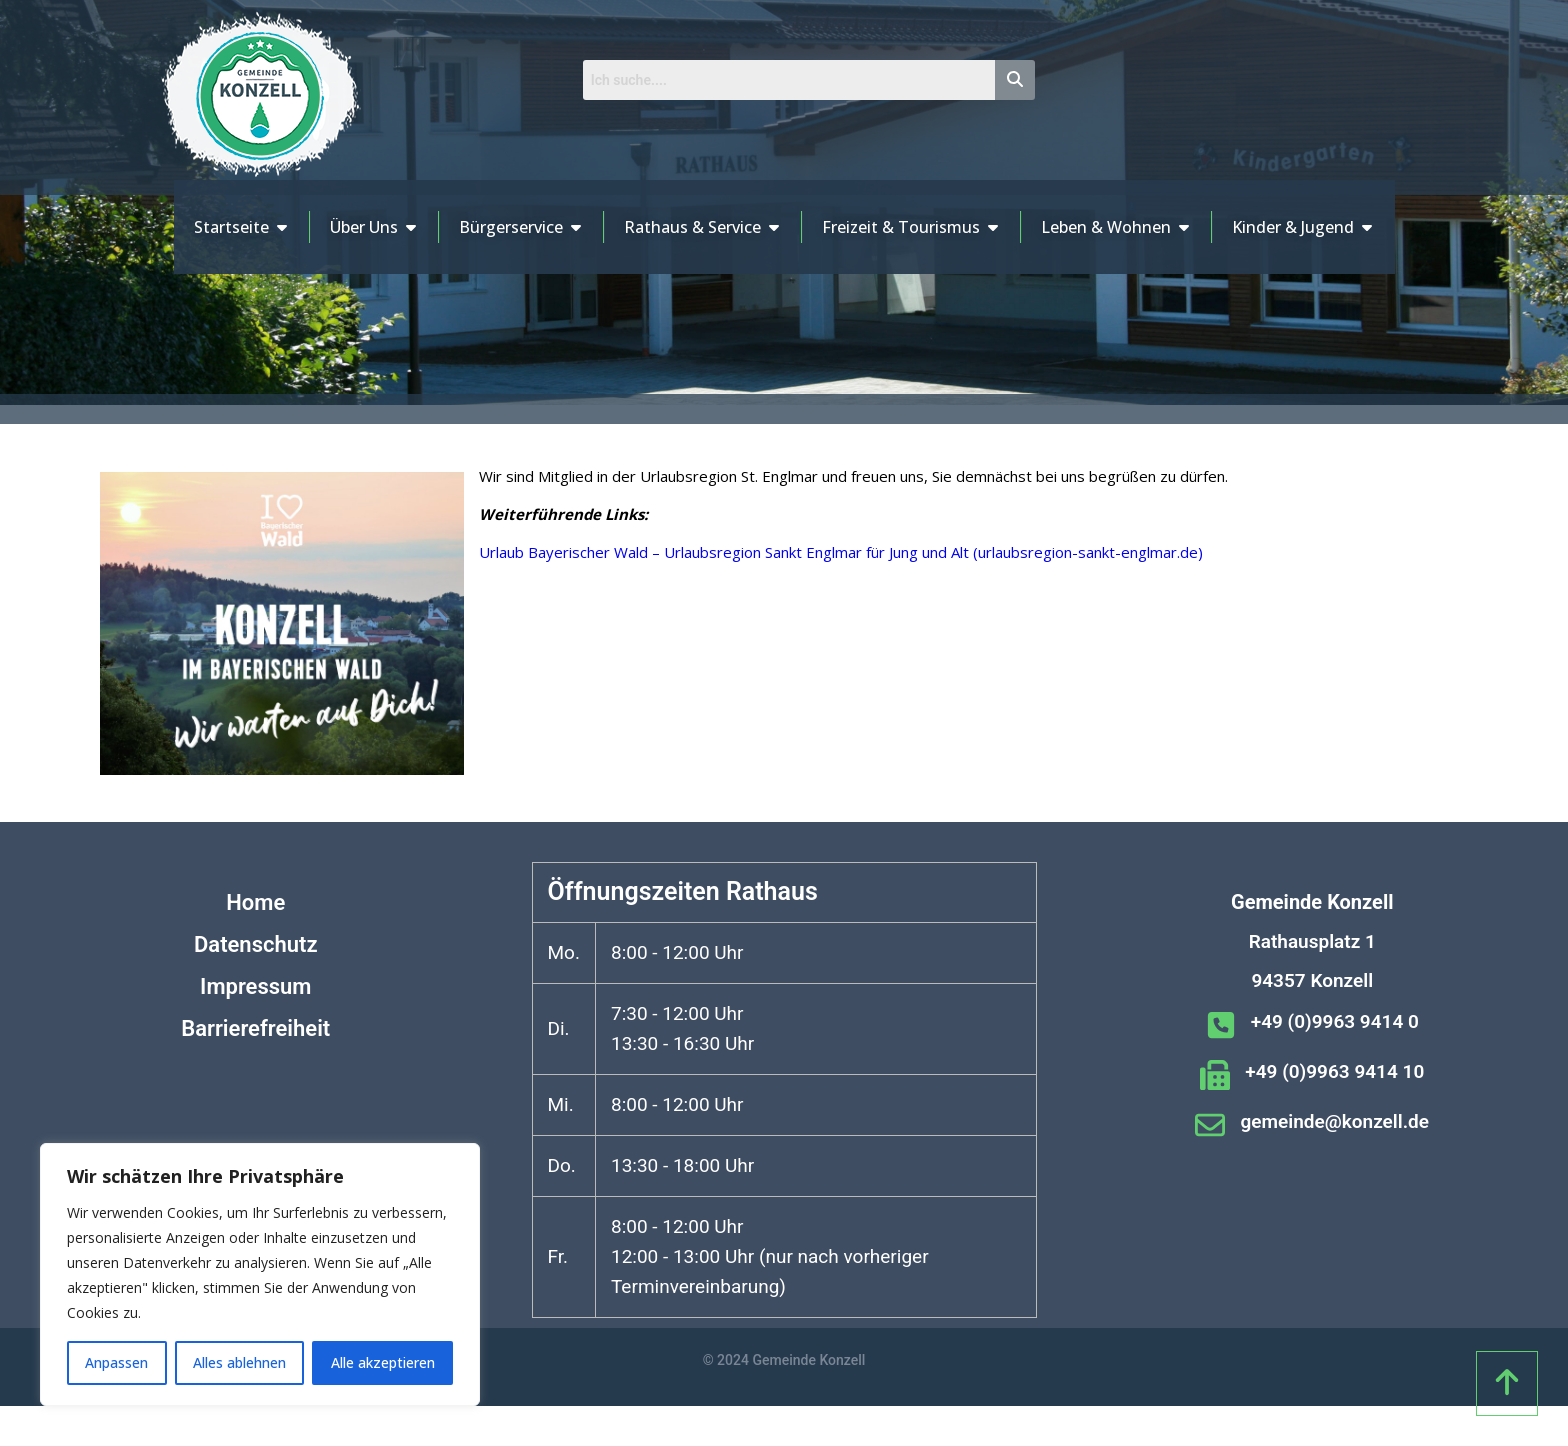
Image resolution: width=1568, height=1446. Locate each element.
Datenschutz (256, 944)
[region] (260, 1274)
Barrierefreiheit (255, 1028)
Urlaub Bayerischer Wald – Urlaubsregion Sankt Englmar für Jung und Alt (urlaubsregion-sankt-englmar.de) (841, 552)
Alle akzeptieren (383, 1362)
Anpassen (116, 1362)
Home (255, 902)
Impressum (255, 986)
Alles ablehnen (239, 1362)
